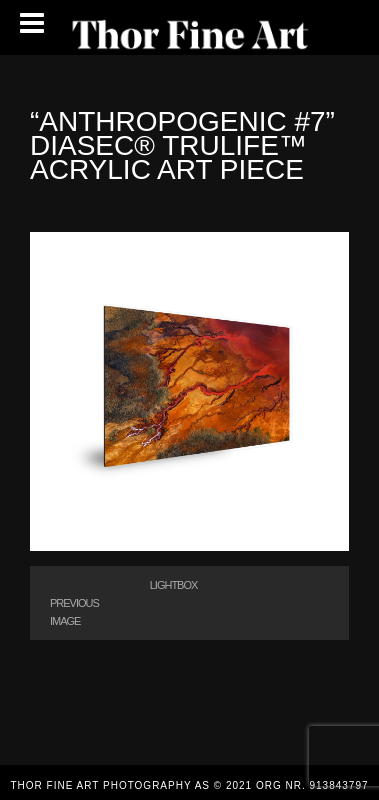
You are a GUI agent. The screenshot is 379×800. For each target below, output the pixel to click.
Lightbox (174, 585)
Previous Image (74, 612)
